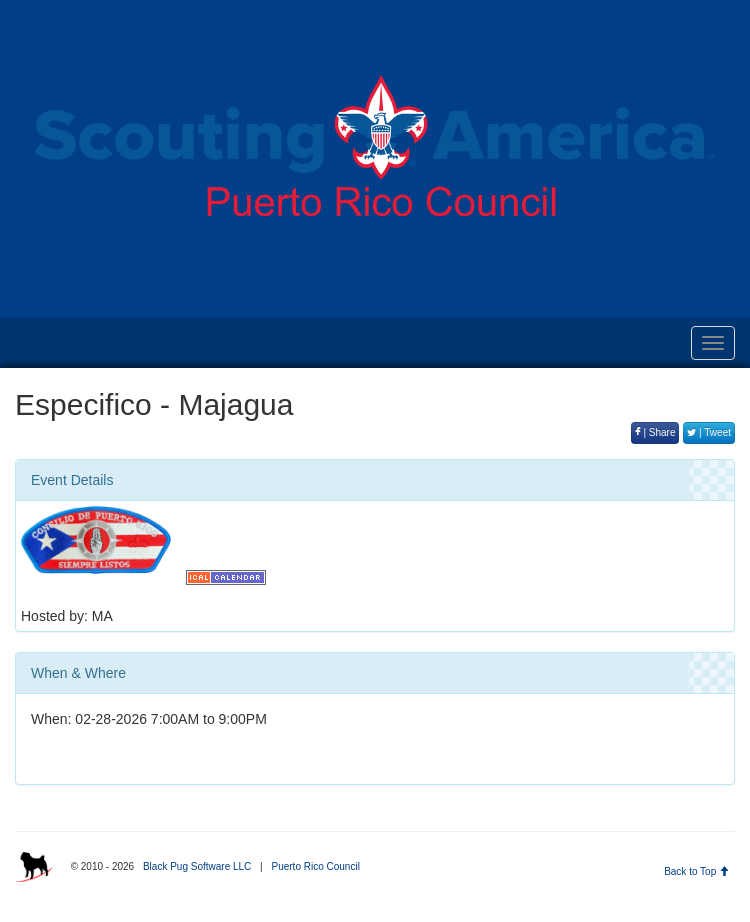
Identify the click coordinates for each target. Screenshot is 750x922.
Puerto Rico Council (315, 866)
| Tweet (709, 432)
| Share (655, 432)
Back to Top (696, 871)
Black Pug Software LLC (197, 866)
